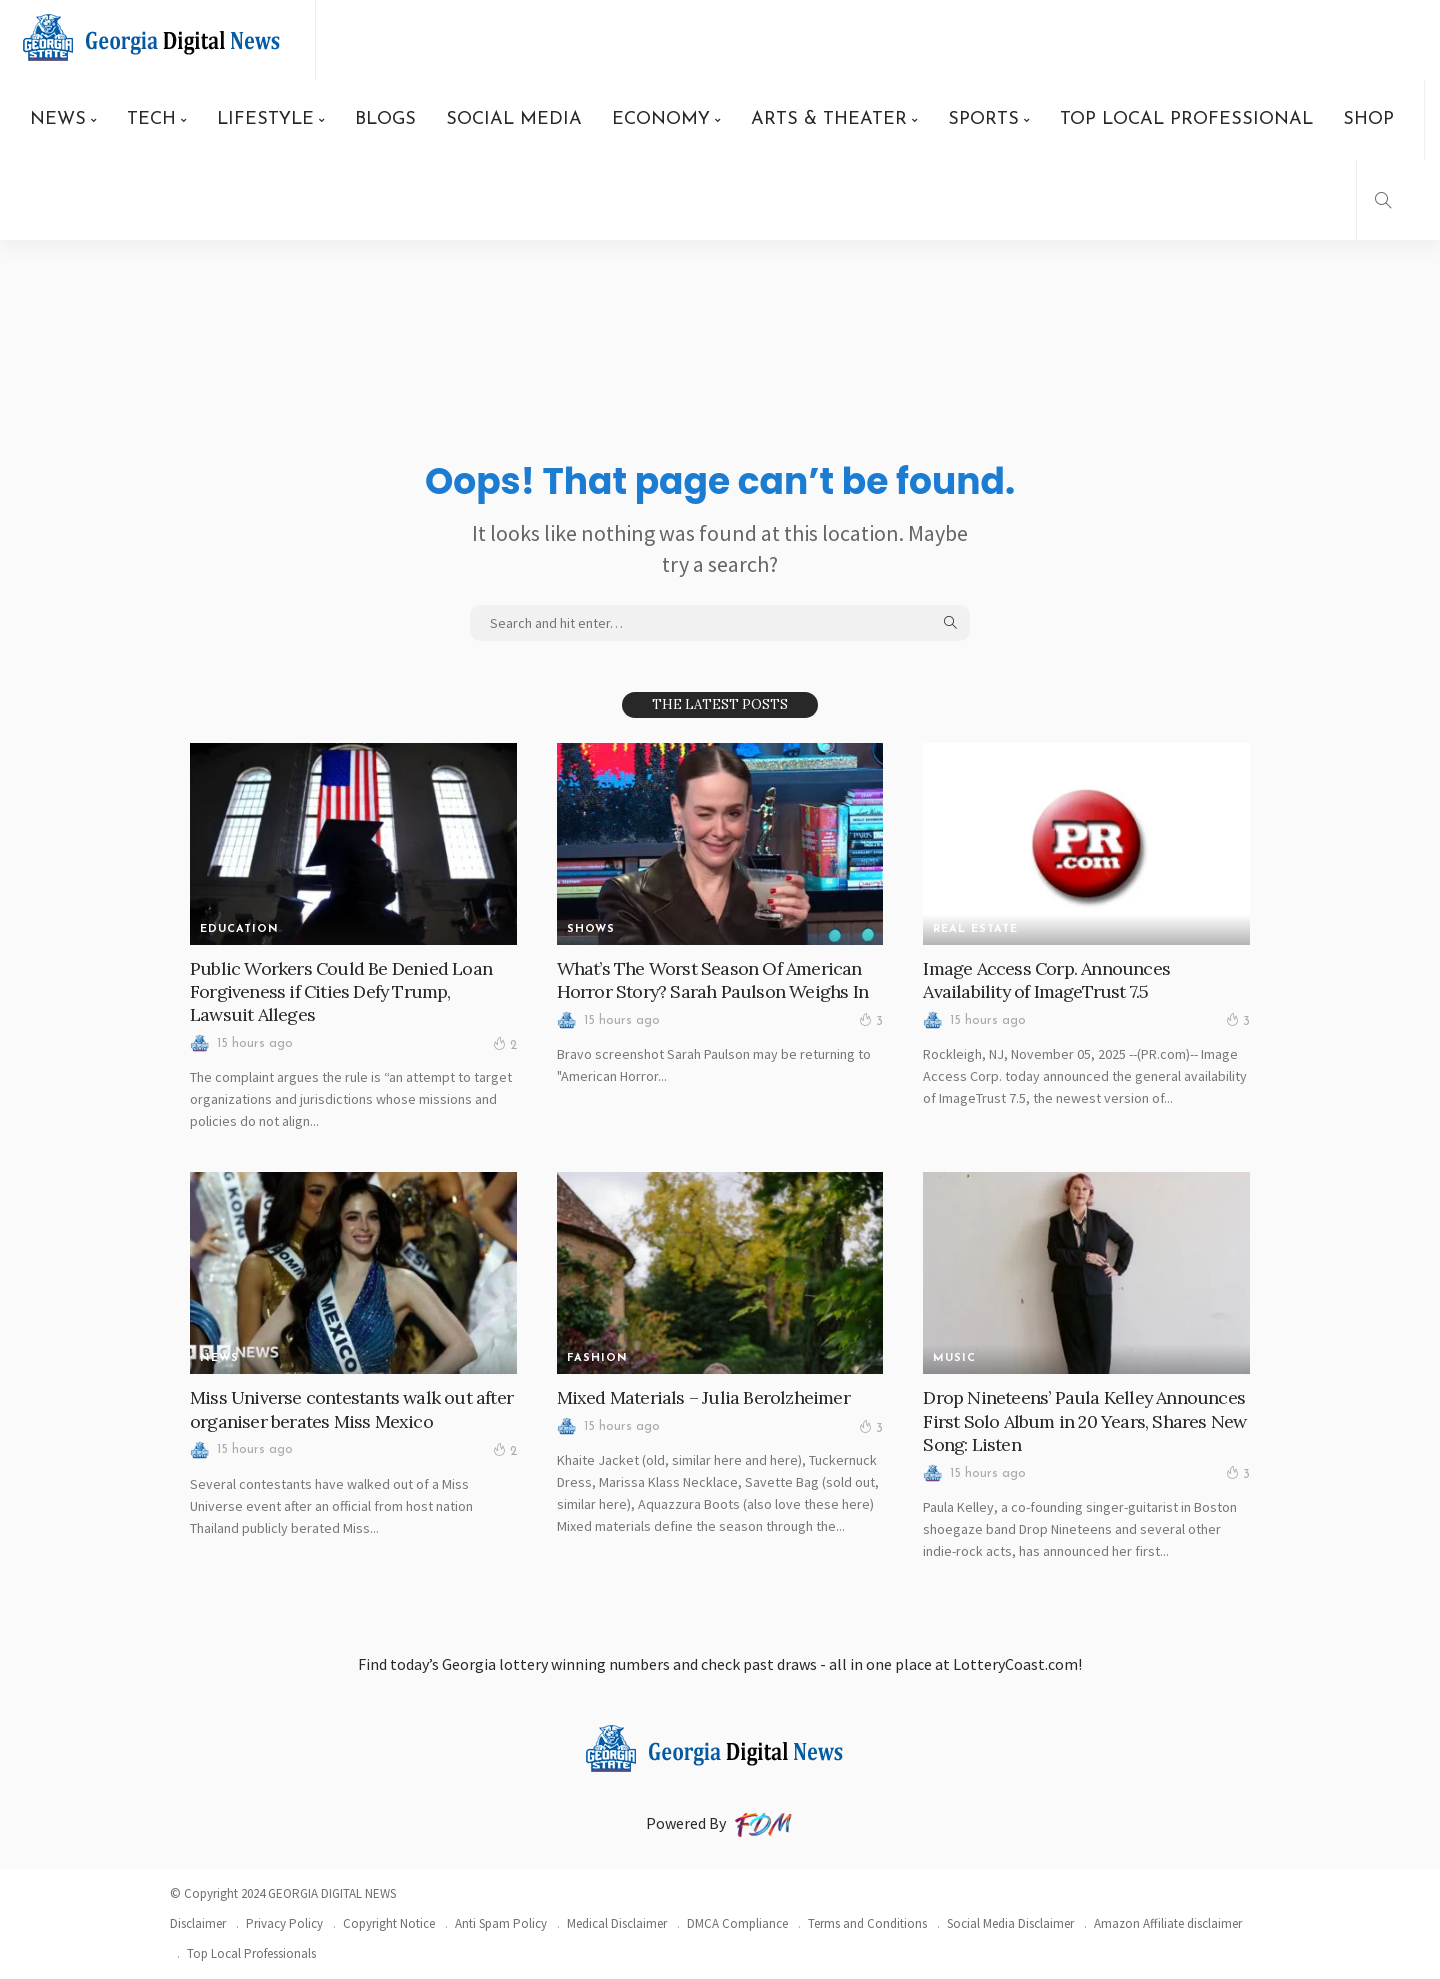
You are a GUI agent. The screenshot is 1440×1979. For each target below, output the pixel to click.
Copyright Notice (389, 1923)
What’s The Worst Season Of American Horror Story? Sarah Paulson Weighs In (713, 980)
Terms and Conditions (867, 1923)
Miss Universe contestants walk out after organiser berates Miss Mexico (351, 1409)
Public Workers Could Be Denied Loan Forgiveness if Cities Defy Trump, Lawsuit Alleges (341, 992)
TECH (151, 119)
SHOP (1368, 119)
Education (239, 929)
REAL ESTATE (975, 929)
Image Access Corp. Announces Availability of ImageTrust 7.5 (1046, 980)
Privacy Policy (284, 1923)
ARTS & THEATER (829, 119)
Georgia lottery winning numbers (556, 1664)
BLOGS (385, 119)
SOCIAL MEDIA (514, 119)
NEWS (58, 119)
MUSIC (954, 1358)
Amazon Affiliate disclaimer (1168, 1923)
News (219, 1358)
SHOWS (591, 929)
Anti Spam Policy (501, 1923)
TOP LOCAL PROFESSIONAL (1186, 119)
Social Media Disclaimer (1010, 1923)
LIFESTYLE (265, 119)
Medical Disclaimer (617, 1923)
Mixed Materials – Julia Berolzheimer (703, 1397)
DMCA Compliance (737, 1923)
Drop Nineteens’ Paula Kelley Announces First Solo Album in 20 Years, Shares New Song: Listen (1085, 1421)
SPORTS (983, 119)
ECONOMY (661, 119)
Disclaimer (198, 1923)
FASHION (597, 1358)
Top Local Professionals (251, 1953)
